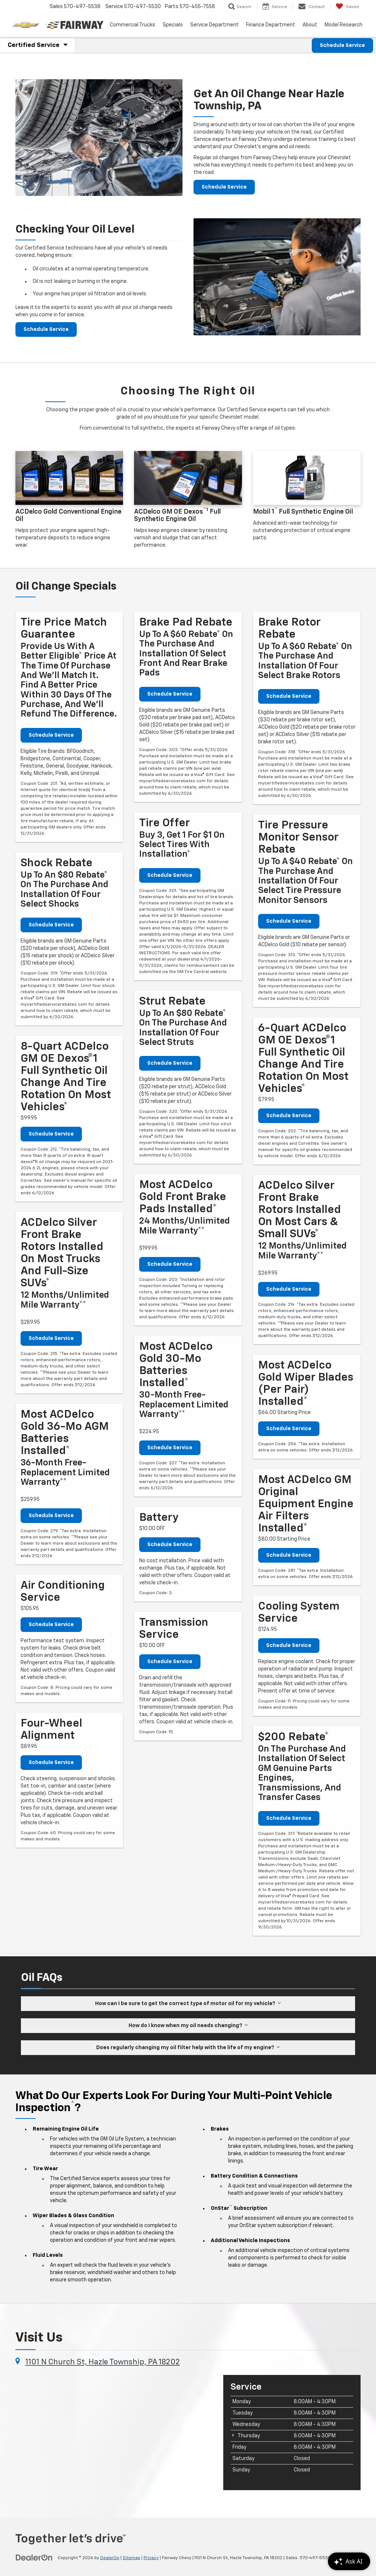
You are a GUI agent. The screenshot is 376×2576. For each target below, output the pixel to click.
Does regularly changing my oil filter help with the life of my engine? (188, 2047)
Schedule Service (342, 45)
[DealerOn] (34, 2557)
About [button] (310, 25)
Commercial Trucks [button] (132, 25)
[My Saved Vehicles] (347, 6)
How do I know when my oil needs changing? (188, 2025)
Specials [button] (173, 25)
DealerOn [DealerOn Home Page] (109, 2558)
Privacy (151, 2558)
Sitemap (131, 2558)
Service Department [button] (214, 25)
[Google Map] (113, 2432)
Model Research (343, 25)
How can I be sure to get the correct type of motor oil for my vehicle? (188, 2003)
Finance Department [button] (270, 25)
